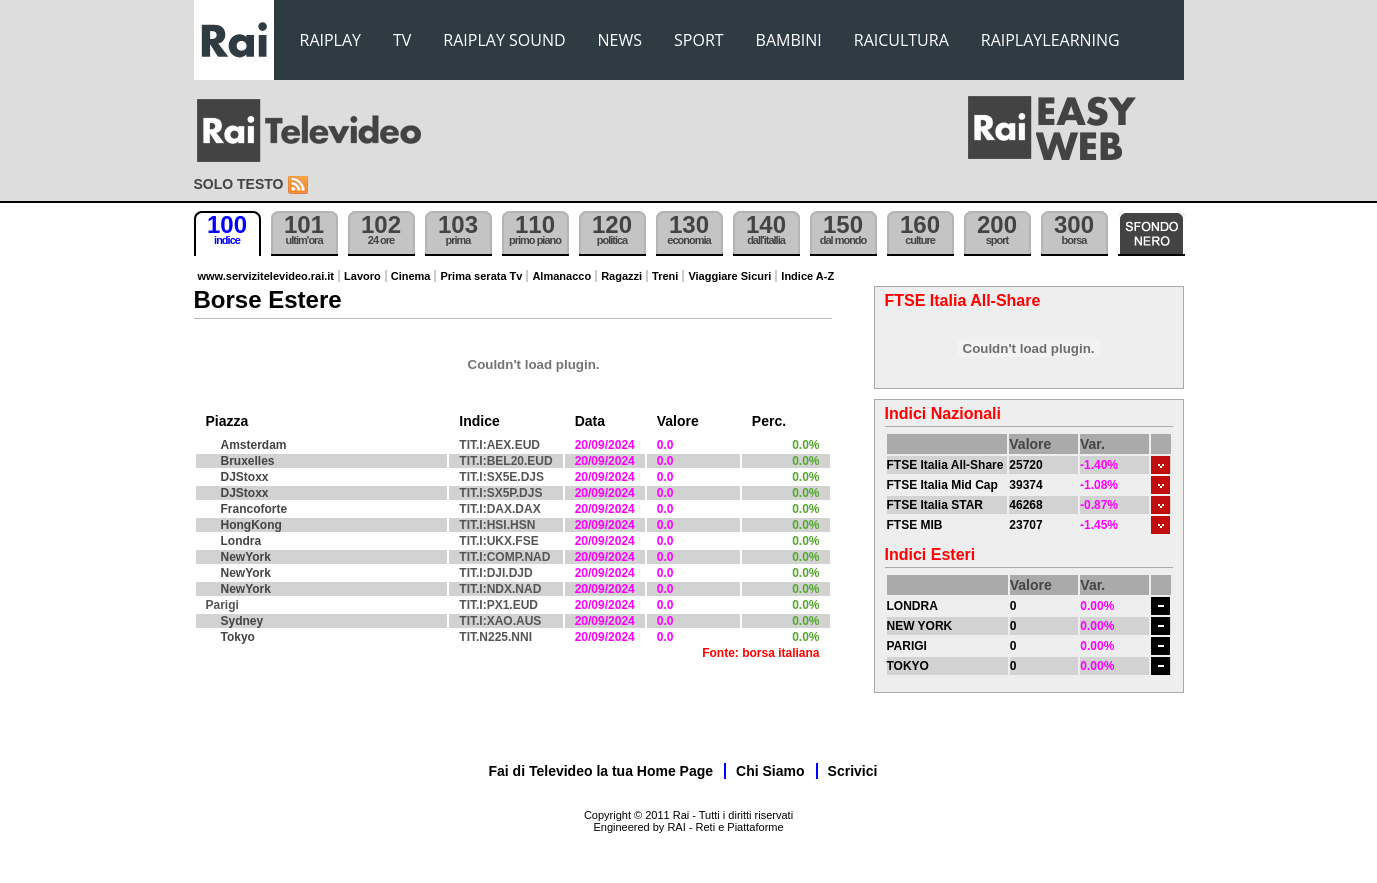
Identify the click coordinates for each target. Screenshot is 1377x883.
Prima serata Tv (481, 276)
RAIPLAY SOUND (504, 40)
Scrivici (853, 771)
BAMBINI (789, 40)
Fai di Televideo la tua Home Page (601, 771)
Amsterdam (254, 445)
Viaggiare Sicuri (729, 276)
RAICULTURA (901, 40)
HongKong (251, 525)
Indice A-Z (807, 276)
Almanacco (561, 276)
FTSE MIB (915, 525)
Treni (665, 276)
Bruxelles (248, 461)
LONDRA (912, 606)
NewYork (246, 557)
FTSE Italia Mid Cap (942, 485)
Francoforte (254, 509)
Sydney (242, 621)
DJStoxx (245, 477)
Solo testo (239, 184)
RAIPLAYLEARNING (1050, 40)
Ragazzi (621, 276)
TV (402, 40)
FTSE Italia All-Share (945, 465)
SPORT (699, 40)
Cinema (411, 276)
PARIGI (907, 646)
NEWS (620, 40)
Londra (241, 541)
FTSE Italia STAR (935, 505)
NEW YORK (920, 626)
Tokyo (238, 637)
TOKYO (908, 666)
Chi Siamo (770, 771)
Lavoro (362, 276)
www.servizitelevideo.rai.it (266, 276)
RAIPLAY (331, 40)
